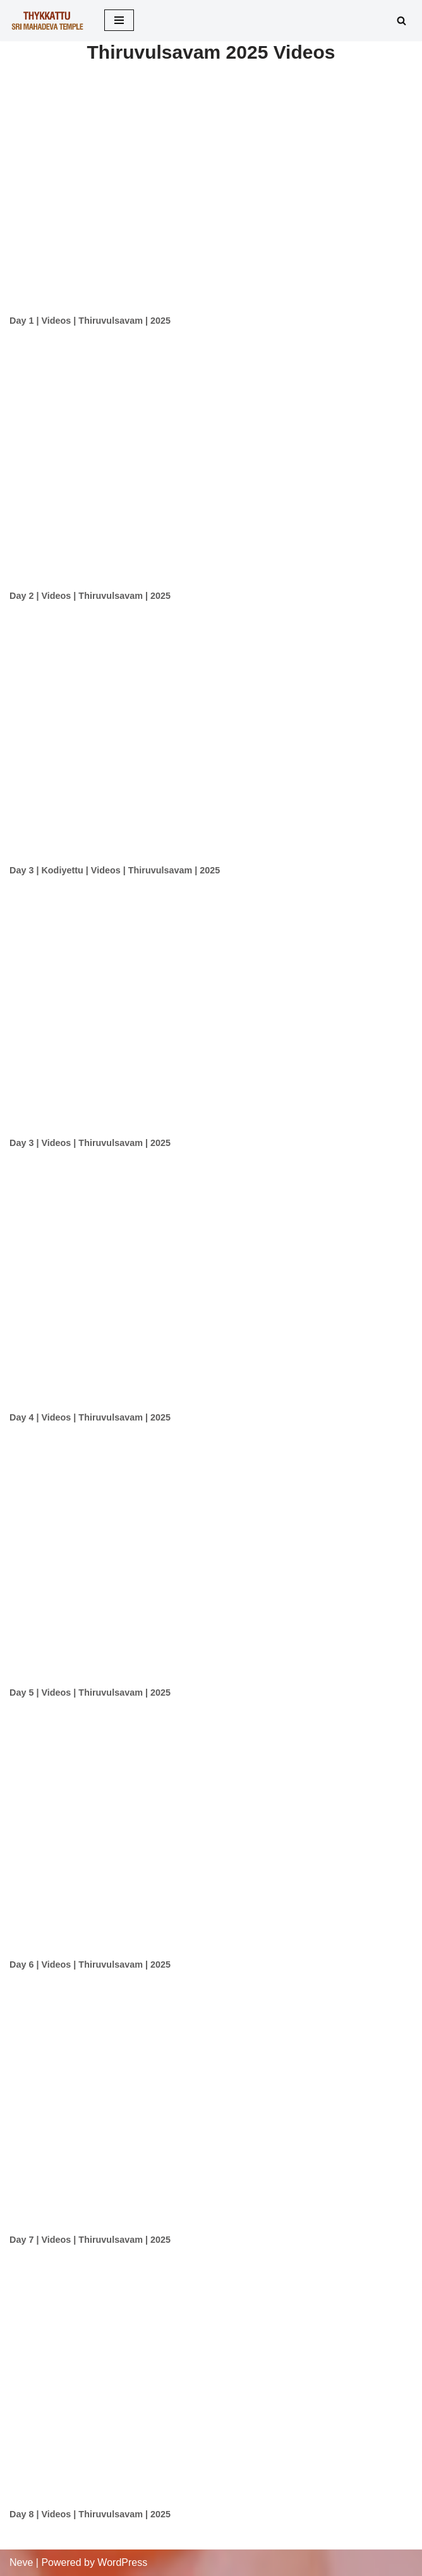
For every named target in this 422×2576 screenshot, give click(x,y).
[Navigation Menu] (119, 20)
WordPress (122, 2562)
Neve (21, 2562)
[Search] (401, 20)
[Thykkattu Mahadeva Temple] (47, 20)
